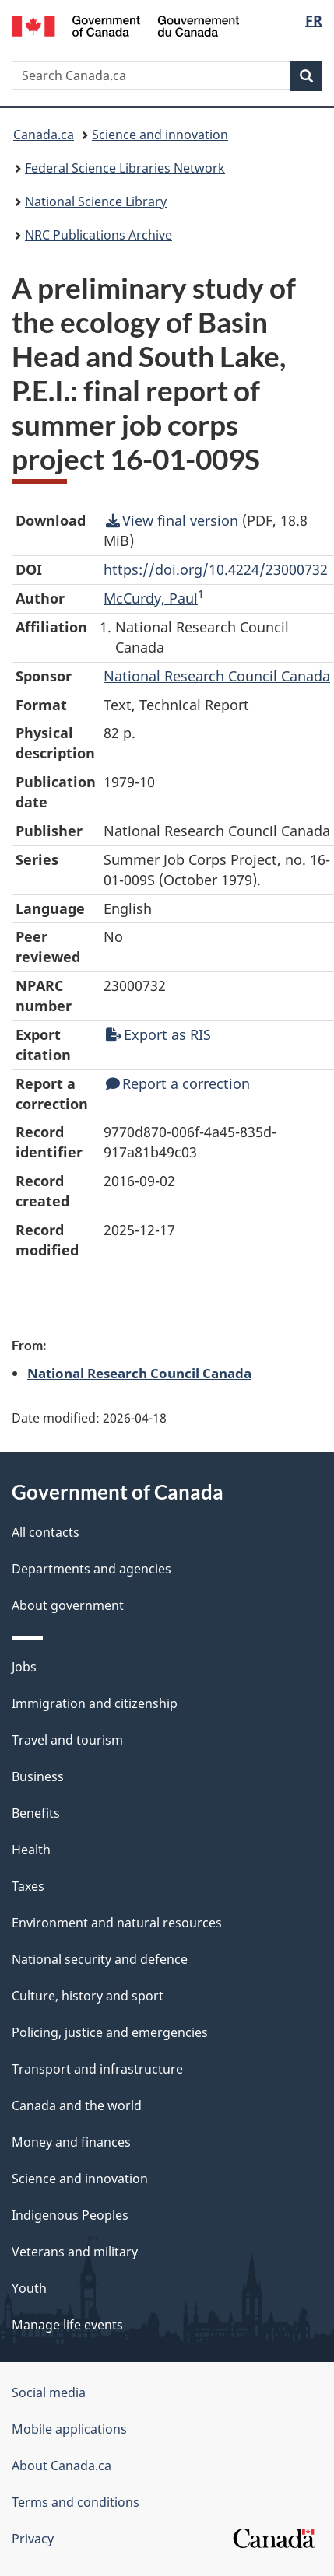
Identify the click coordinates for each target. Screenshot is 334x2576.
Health (31, 1849)
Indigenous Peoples (70, 2215)
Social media (49, 2392)
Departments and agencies (91, 1568)
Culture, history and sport (87, 1995)
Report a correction (178, 1083)
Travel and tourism (67, 1739)
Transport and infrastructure (97, 2068)
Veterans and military (75, 2251)
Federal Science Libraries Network (125, 168)
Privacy (33, 2538)
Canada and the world (77, 2105)
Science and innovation (160, 134)
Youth (29, 2288)
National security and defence (100, 1959)
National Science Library (96, 201)
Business (38, 1776)
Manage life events (67, 2324)
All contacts (45, 1532)
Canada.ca (43, 134)
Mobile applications (69, 2429)
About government (68, 1605)
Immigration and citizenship (95, 1703)
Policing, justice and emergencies (110, 2032)
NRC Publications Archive (98, 234)
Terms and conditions (75, 2502)
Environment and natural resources (117, 1922)
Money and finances (71, 2142)
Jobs (24, 1666)
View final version (172, 520)
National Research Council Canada (139, 1372)
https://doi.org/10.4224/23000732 (216, 569)
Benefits (36, 1813)
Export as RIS (158, 1034)
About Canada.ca (61, 2465)
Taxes (28, 1886)
